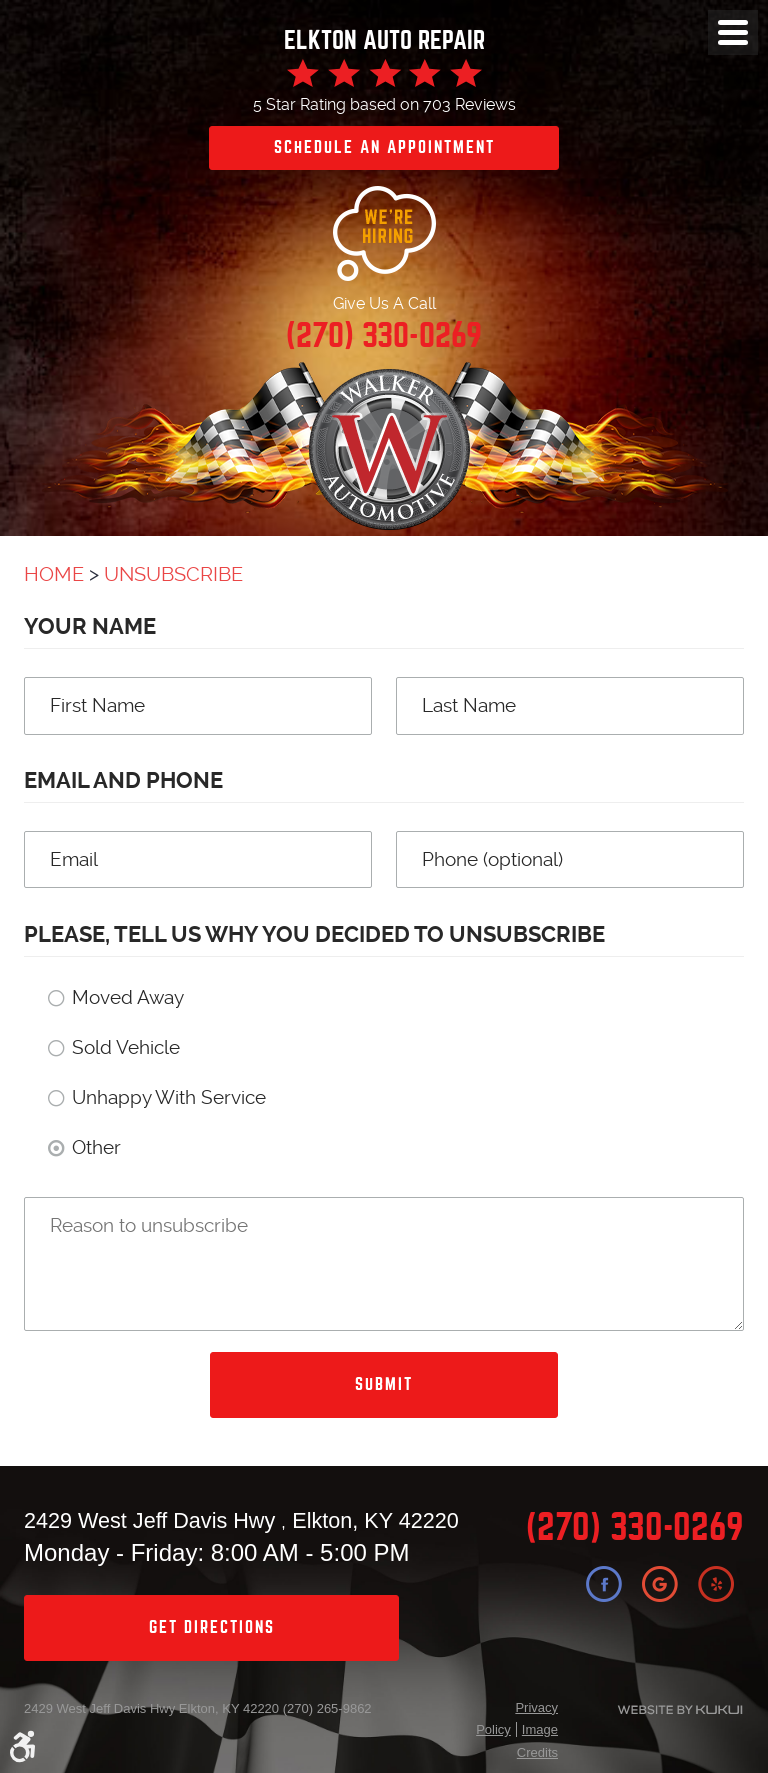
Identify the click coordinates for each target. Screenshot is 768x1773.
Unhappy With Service (169, 1097)
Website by (663, 1710)
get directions (212, 1627)
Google (660, 1584)
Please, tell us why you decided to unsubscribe (314, 934)
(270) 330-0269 (635, 1527)
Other (96, 1147)
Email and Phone (123, 780)
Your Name (90, 626)
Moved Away (128, 997)
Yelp (716, 1584)
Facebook (604, 1584)
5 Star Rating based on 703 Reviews (384, 104)
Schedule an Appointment (384, 147)
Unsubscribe (173, 574)
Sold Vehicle (126, 1047)
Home (54, 574)
